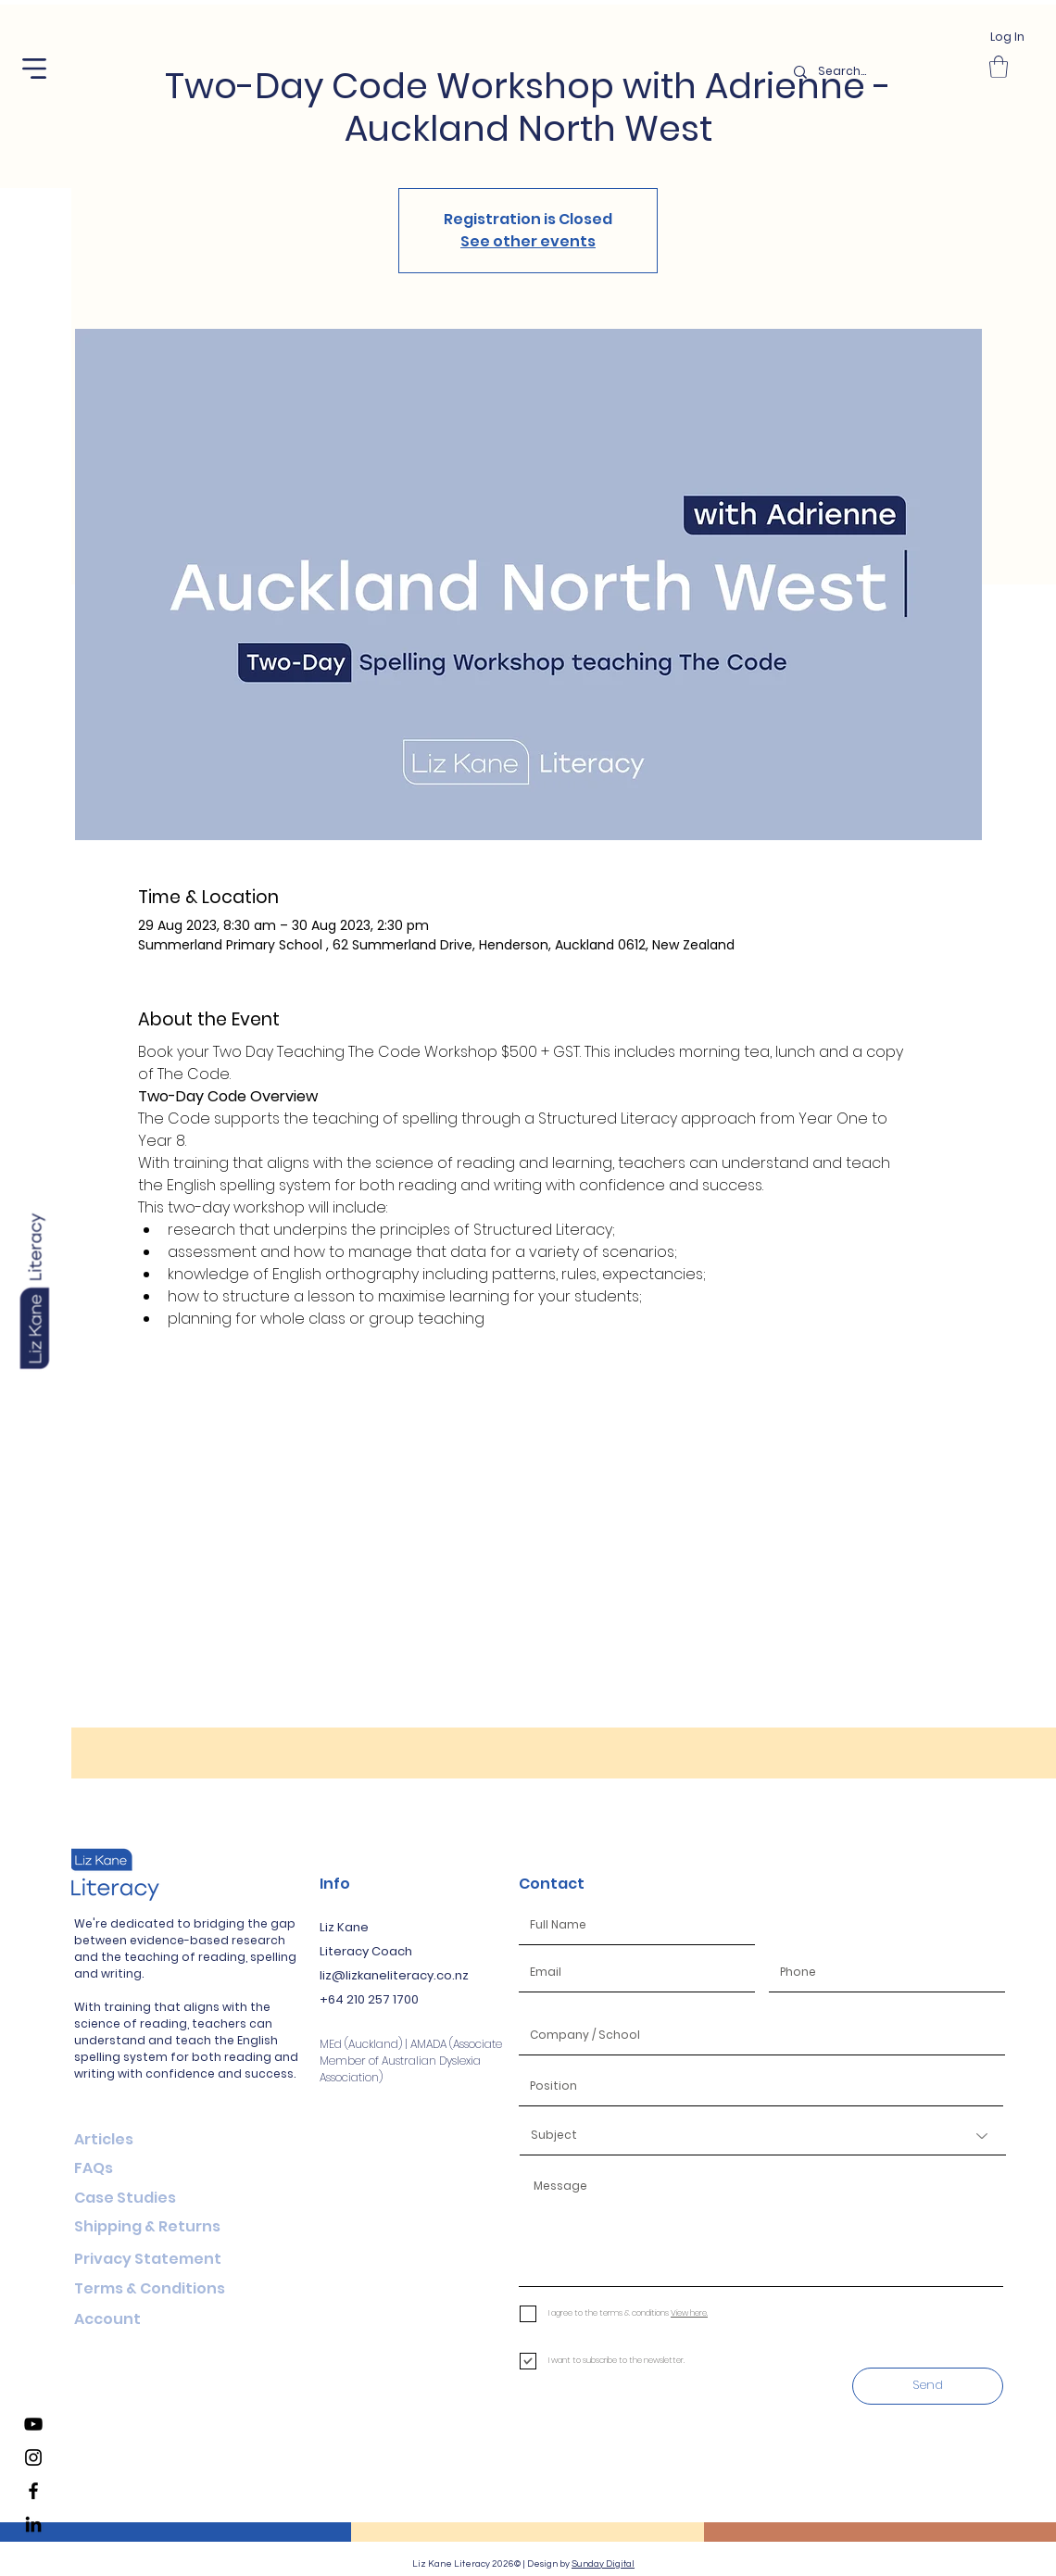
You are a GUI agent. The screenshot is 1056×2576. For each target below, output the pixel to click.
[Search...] (880, 72)
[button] (34, 68)
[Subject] (763, 2136)
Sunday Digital (603, 2564)
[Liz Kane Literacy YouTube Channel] (33, 2424)
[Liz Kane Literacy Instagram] (33, 2457)
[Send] (927, 2386)
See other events (528, 241)
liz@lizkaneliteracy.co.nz (394, 1975)
